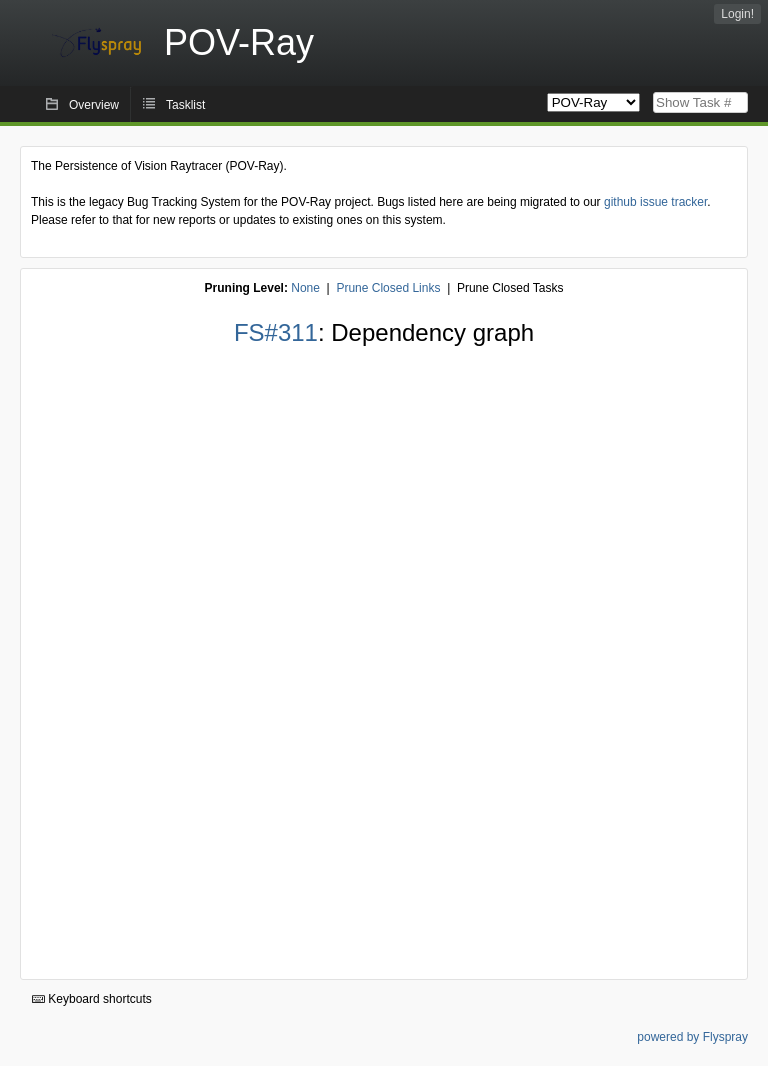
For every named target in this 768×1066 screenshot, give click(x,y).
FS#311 (276, 332)
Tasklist (185, 105)
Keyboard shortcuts (92, 999)
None (305, 288)
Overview (94, 105)
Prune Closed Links (388, 288)
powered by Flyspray (692, 1037)
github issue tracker (655, 202)
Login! (737, 14)
